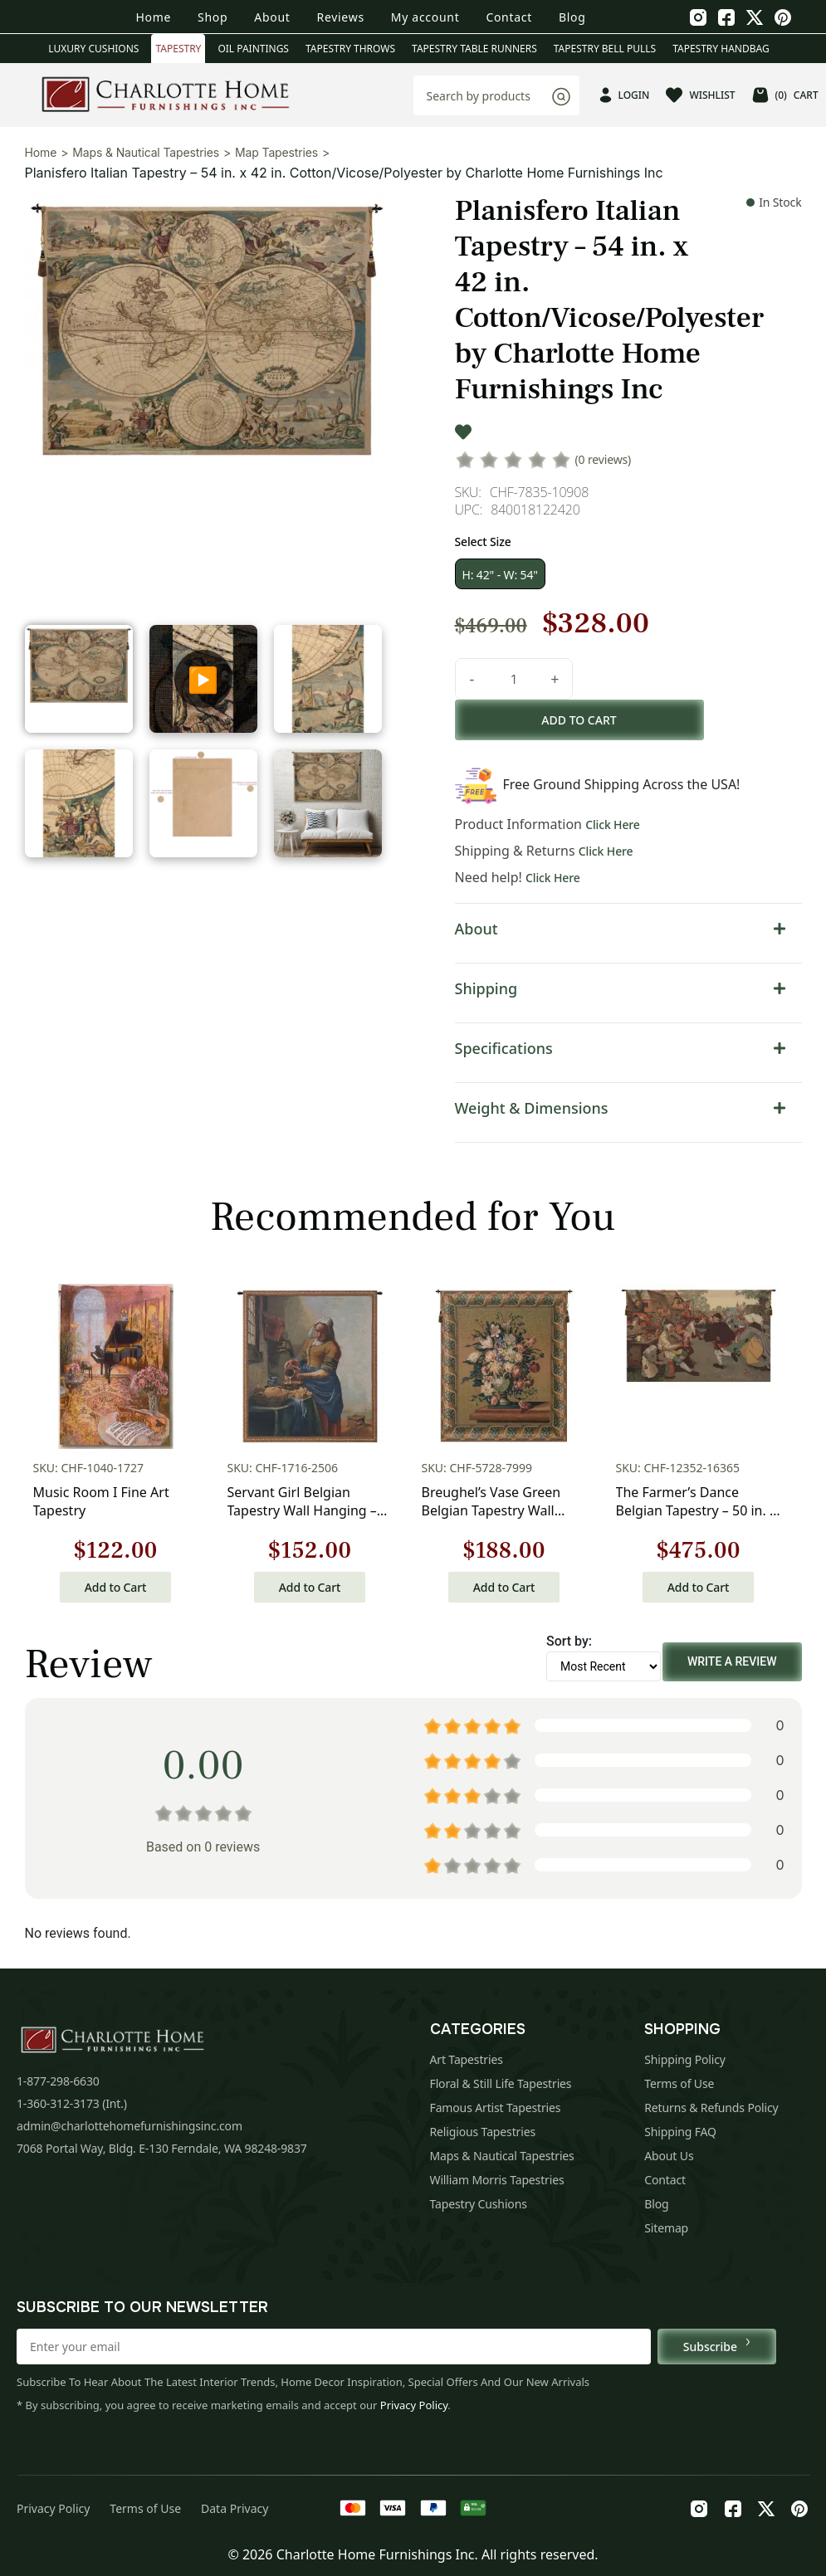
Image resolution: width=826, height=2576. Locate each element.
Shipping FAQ (680, 2131)
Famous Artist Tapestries (495, 2107)
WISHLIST (700, 95)
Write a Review (732, 1661)
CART (785, 95)
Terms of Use (679, 2083)
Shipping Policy (685, 2059)
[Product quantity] (514, 679)
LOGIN (624, 95)
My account (425, 17)
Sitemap (666, 2228)
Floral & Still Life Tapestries (501, 2083)
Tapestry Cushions (478, 2204)
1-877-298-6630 (58, 2081)
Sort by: (569, 1641)
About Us (668, 2156)
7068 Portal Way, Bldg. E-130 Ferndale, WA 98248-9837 (162, 2148)
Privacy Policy (414, 2405)
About (272, 17)
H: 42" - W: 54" (500, 575)
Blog (572, 17)
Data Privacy (234, 2508)
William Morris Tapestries (497, 2180)
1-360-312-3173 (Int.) (72, 2103)
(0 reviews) (603, 459)
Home (153, 17)
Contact (509, 17)
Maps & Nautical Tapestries (145, 152)
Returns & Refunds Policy (711, 2107)
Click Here (612, 824)
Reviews (340, 17)
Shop (212, 17)
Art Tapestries (466, 2059)
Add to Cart (115, 1587)
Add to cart (578, 720)
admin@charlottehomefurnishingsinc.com (129, 2126)
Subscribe (716, 2346)
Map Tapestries (276, 152)
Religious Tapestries (483, 2131)
